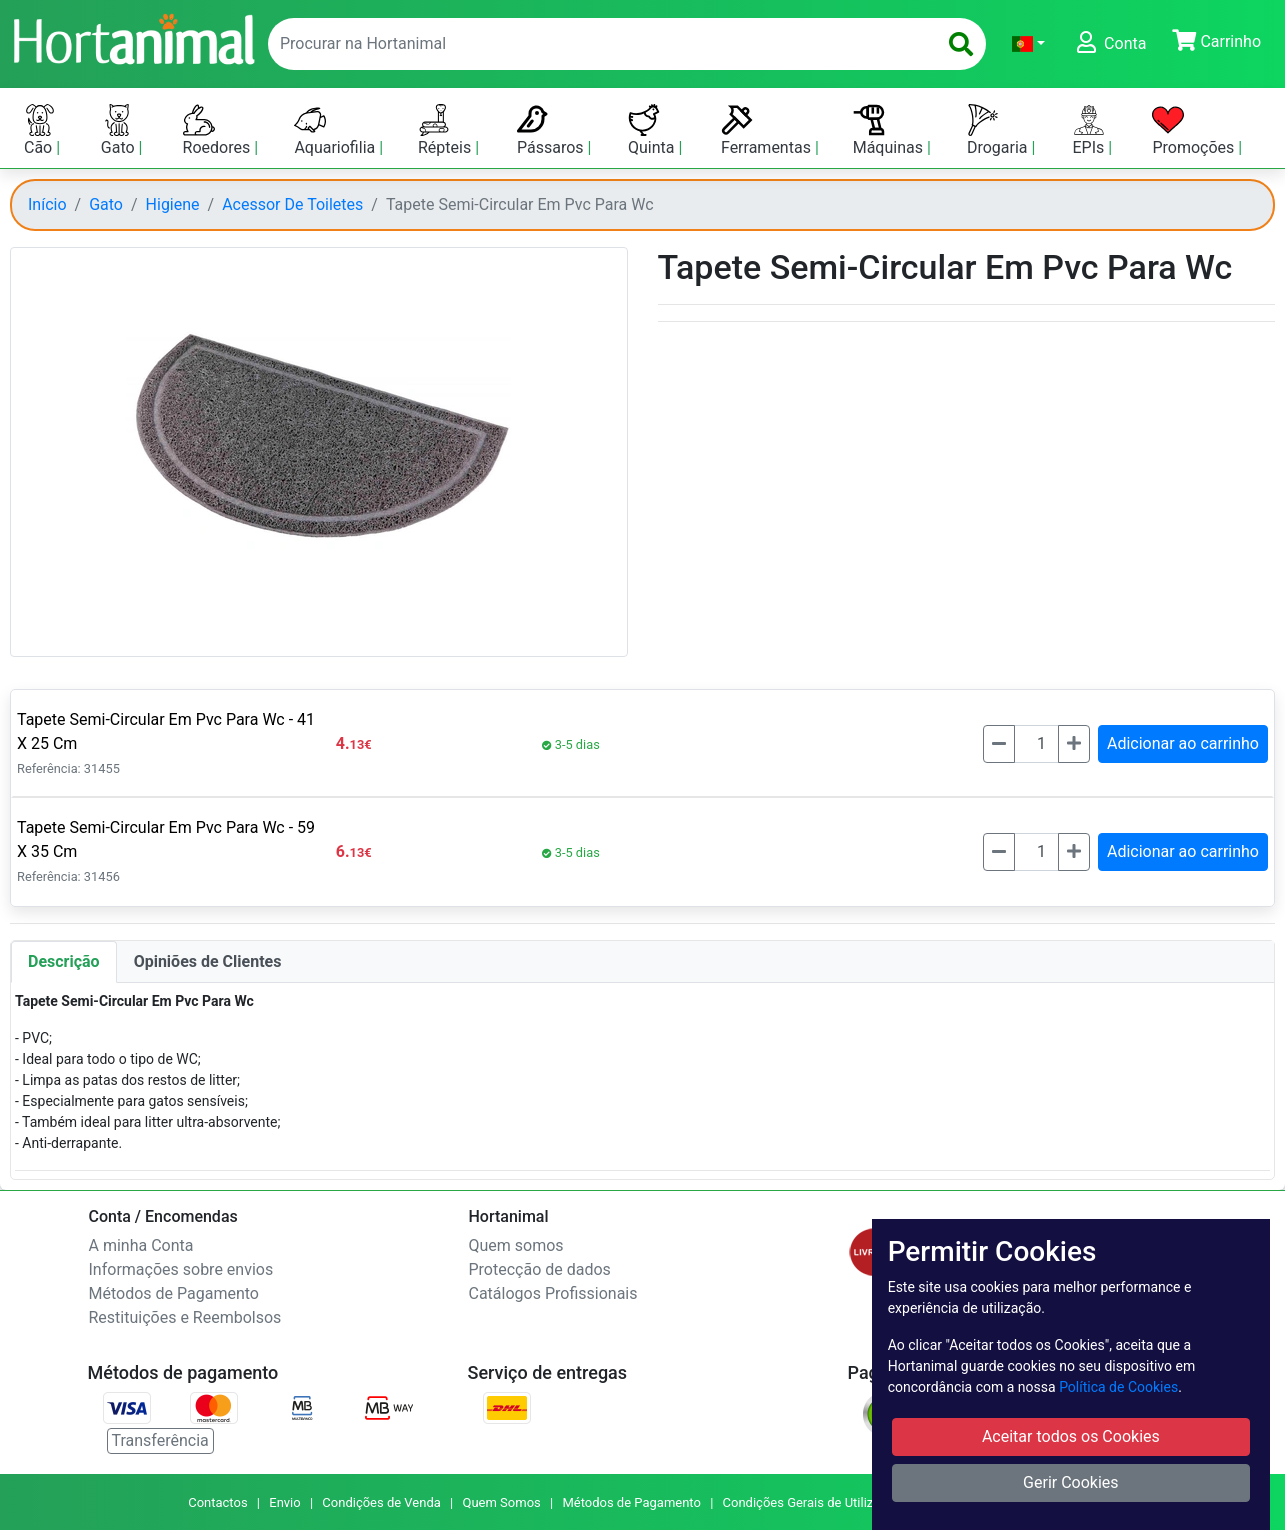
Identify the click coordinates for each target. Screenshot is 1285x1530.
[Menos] (999, 744)
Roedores (219, 130)
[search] (961, 44)
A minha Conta (141, 1245)
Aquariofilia (336, 130)
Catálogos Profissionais (553, 1293)
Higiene (173, 204)
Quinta (653, 130)
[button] (1028, 44)
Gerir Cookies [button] (1071, 1482)
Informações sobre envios (181, 1269)
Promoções (1195, 130)
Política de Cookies (1118, 1387)
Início (47, 204)
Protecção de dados (540, 1269)
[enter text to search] (598, 44)
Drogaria (999, 130)
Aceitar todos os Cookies (1071, 1436)
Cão (40, 130)
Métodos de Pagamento (174, 1293)
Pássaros (552, 130)
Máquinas (890, 130)
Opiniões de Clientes (208, 961)
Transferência (160, 1440)
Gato (120, 130)
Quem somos (516, 1245)
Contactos (217, 1502)
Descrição (64, 961)
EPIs (1091, 130)
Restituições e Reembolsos (185, 1317)
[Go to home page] (133, 37)
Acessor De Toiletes (292, 204)
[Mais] (1074, 744)
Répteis (446, 130)
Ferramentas (768, 130)
